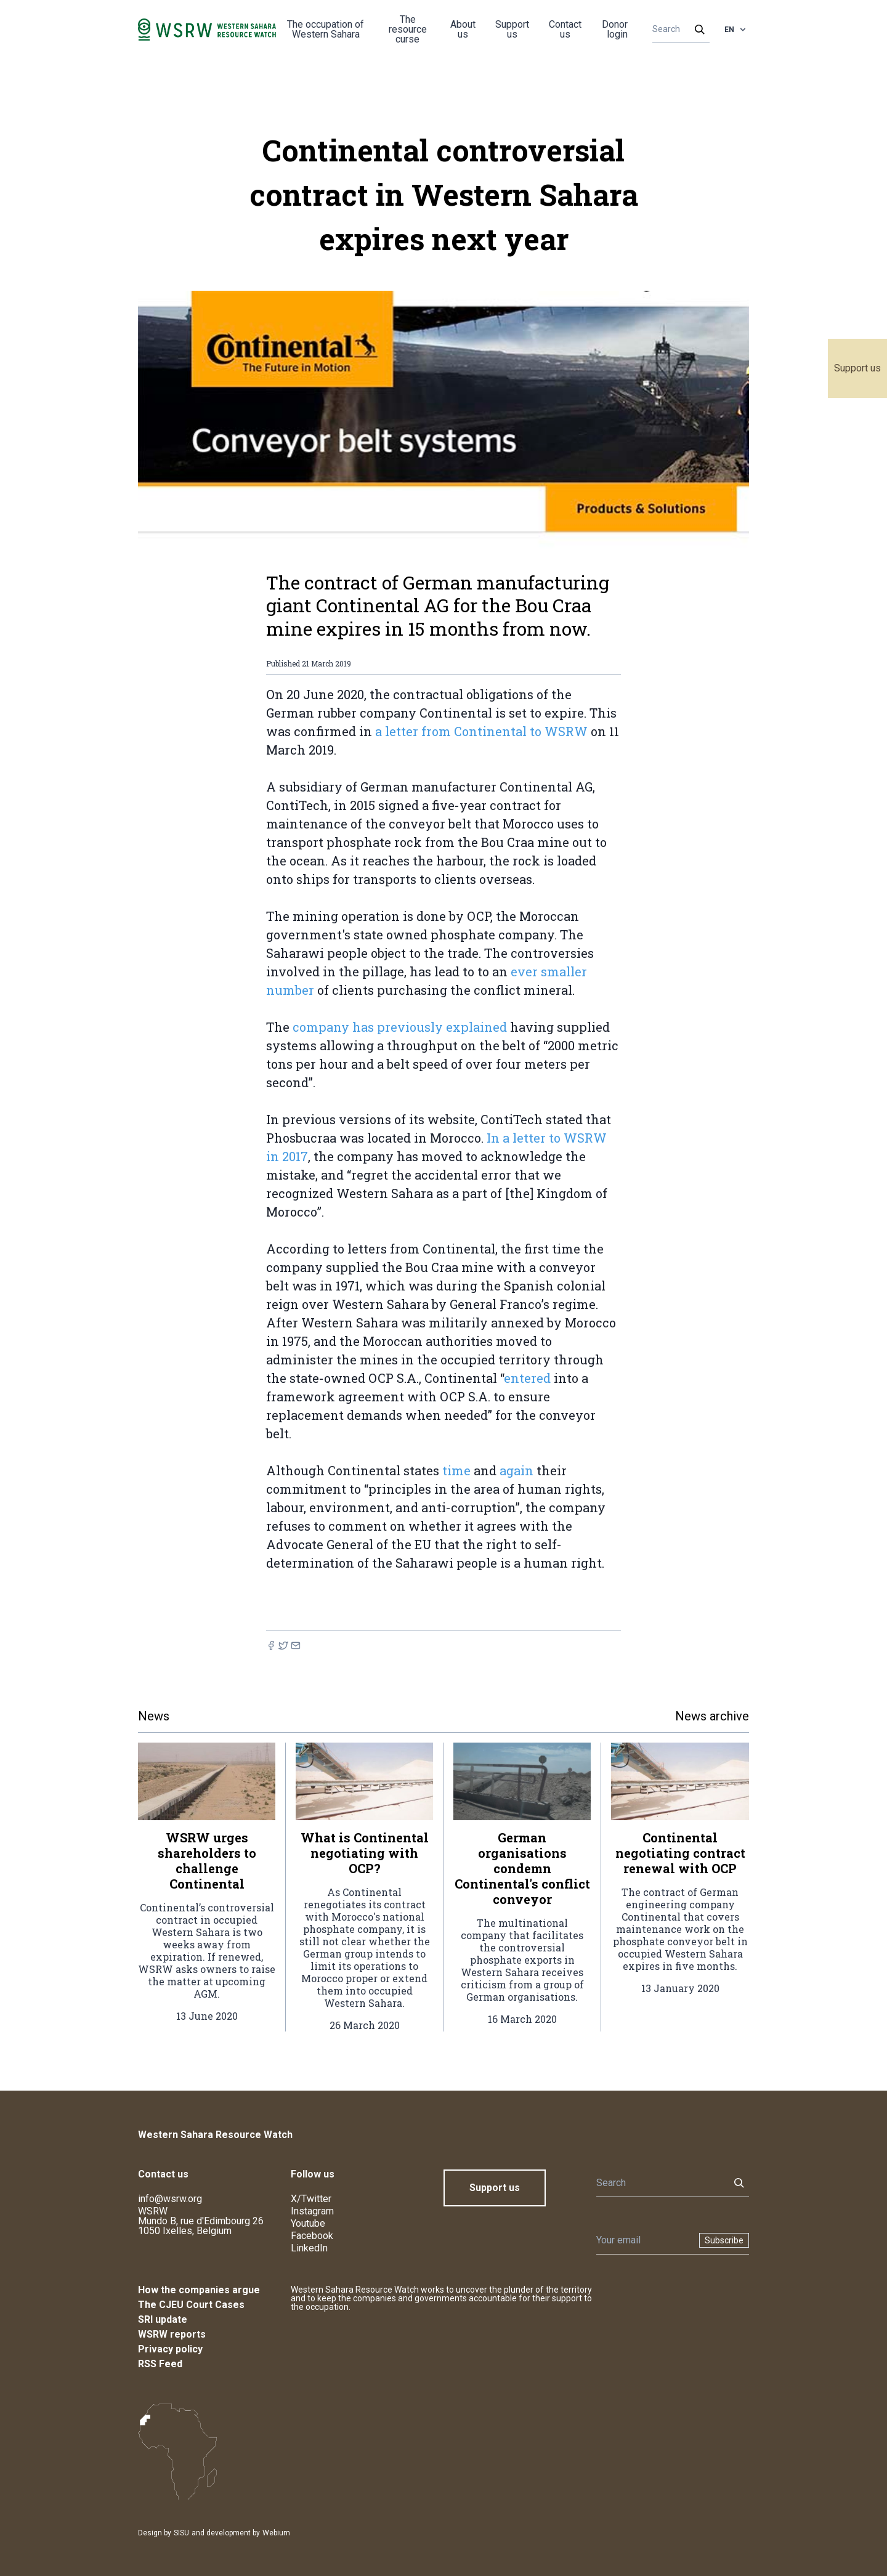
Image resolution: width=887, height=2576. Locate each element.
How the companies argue (199, 2290)
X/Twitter (311, 2199)
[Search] (677, 30)
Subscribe (724, 2240)
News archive (712, 1716)
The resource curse (408, 29)
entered (527, 1378)
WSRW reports (172, 2334)
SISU (181, 2533)
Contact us (565, 29)
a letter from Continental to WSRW (481, 731)
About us (463, 29)
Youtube (308, 2223)
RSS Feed (160, 2364)
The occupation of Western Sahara (325, 29)
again (516, 1470)
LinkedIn (309, 2248)
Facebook (312, 2236)
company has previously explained (400, 1027)
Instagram (312, 2211)
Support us (857, 368)
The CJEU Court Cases (191, 2305)
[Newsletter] (644, 2240)
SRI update (162, 2319)
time (456, 1470)
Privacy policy (170, 2349)
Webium (276, 2533)
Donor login (615, 29)
